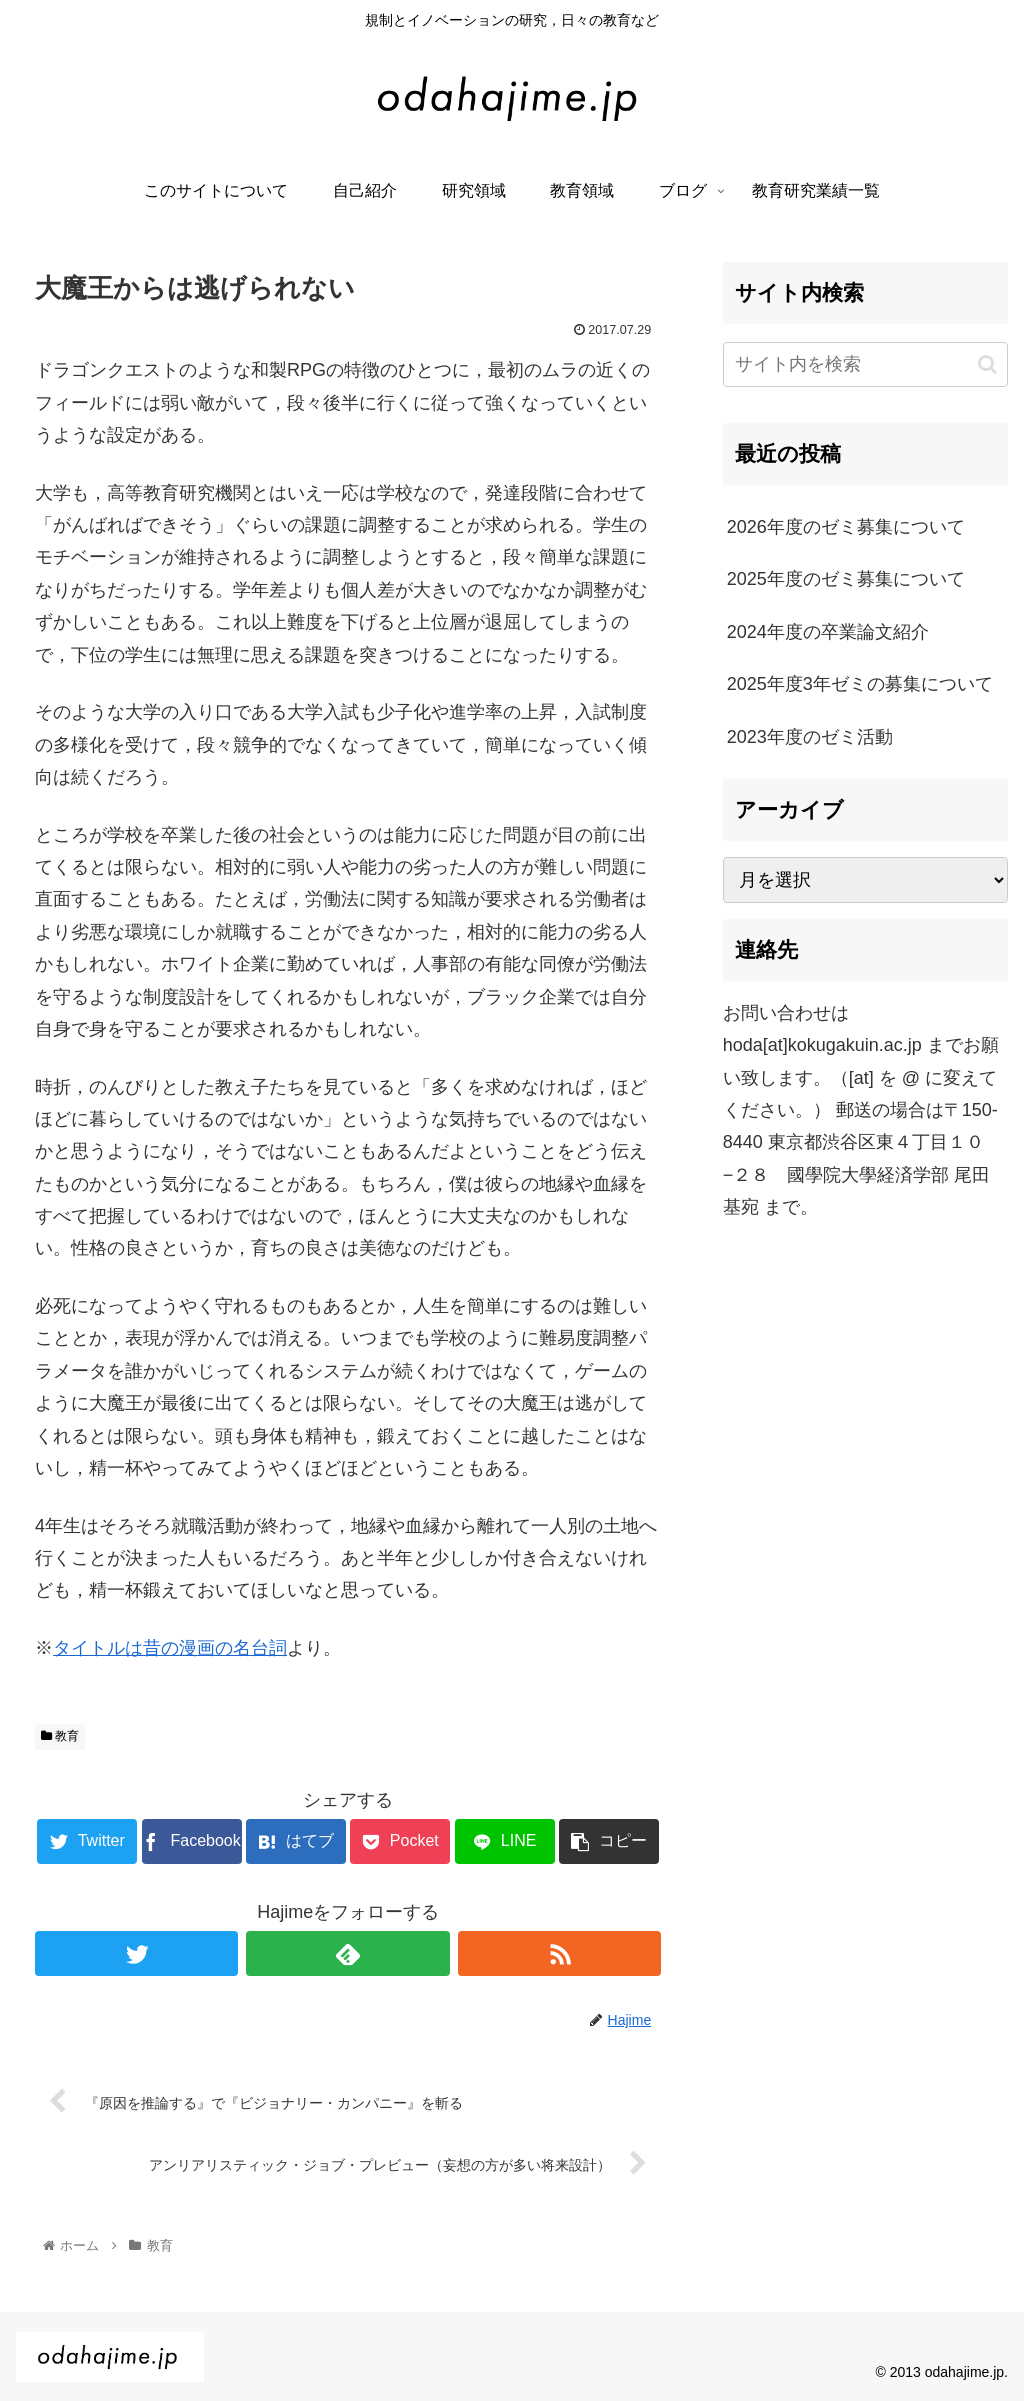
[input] (865, 364)
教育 (60, 1736)
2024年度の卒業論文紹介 (828, 632)
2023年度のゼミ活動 (810, 737)
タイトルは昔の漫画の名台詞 (170, 1648)
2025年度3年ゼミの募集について (860, 684)
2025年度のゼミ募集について (846, 579)
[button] (987, 364)
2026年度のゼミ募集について (846, 527)
